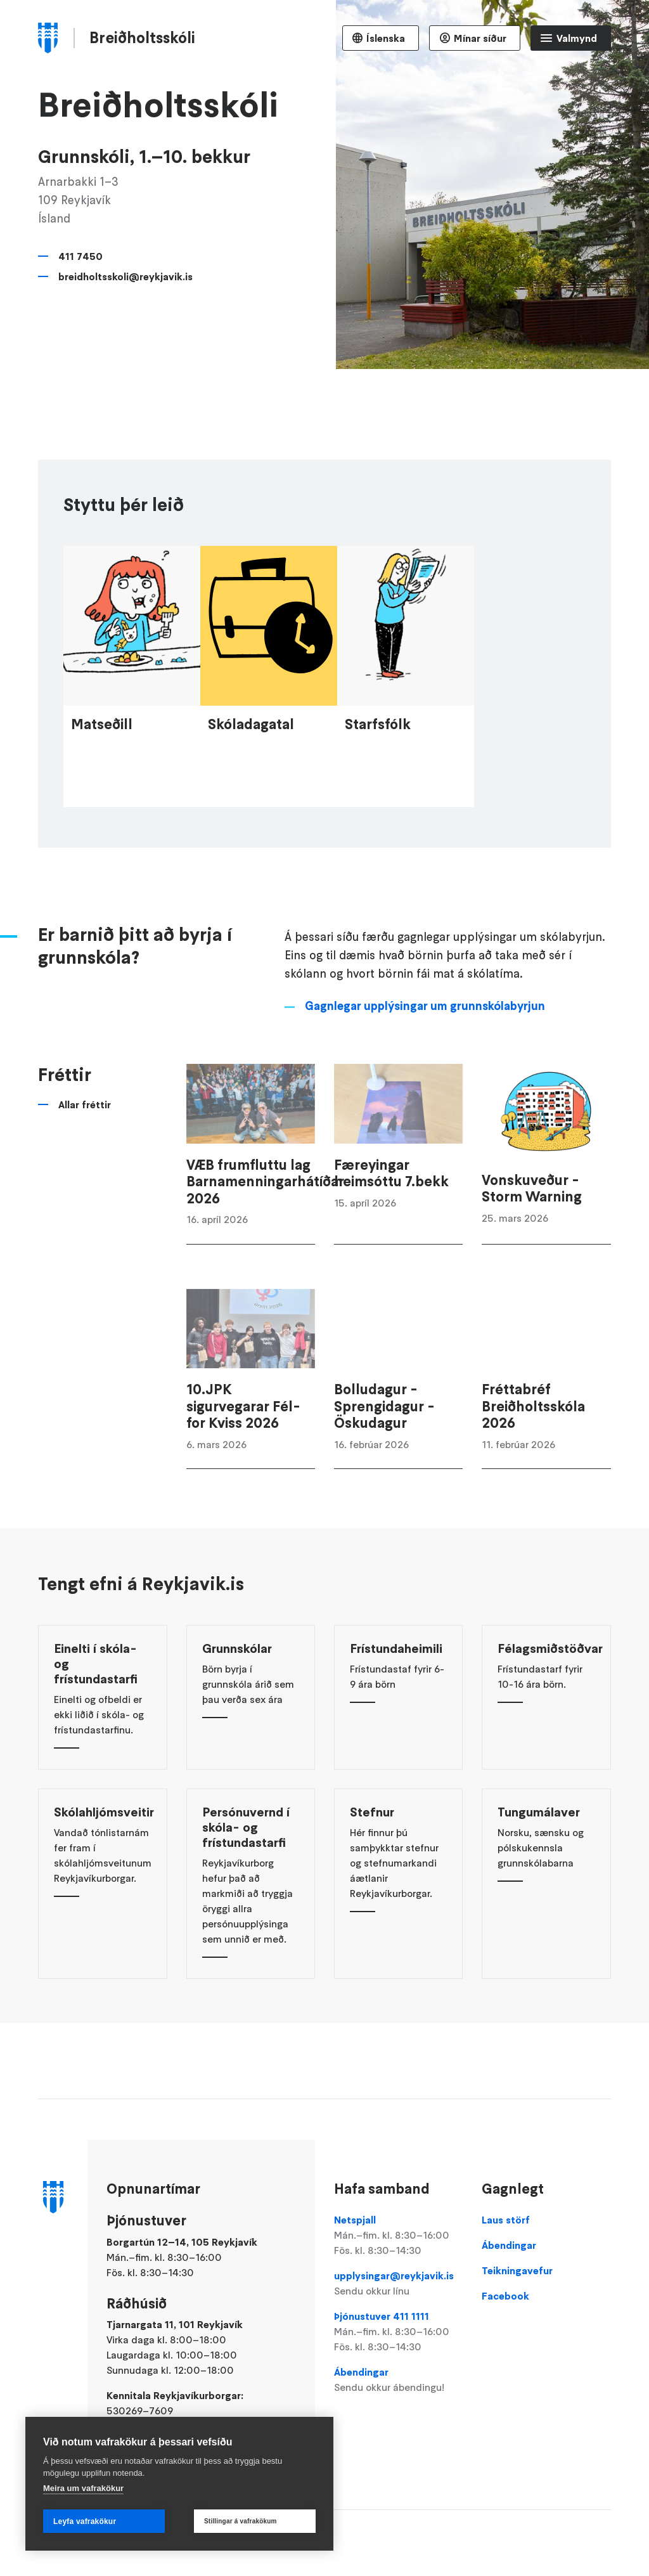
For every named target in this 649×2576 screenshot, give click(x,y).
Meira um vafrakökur (83, 2488)
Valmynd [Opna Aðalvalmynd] (576, 38)
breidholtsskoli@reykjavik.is (125, 276)
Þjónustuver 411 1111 (398, 2332)
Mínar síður (480, 38)
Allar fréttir (84, 1158)
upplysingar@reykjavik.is (398, 2283)
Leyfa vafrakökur (84, 2521)
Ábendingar (398, 2380)
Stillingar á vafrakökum (240, 2521)
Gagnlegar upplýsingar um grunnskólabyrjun (425, 1059)
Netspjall (398, 2235)
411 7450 (80, 256)
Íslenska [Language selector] (385, 38)
